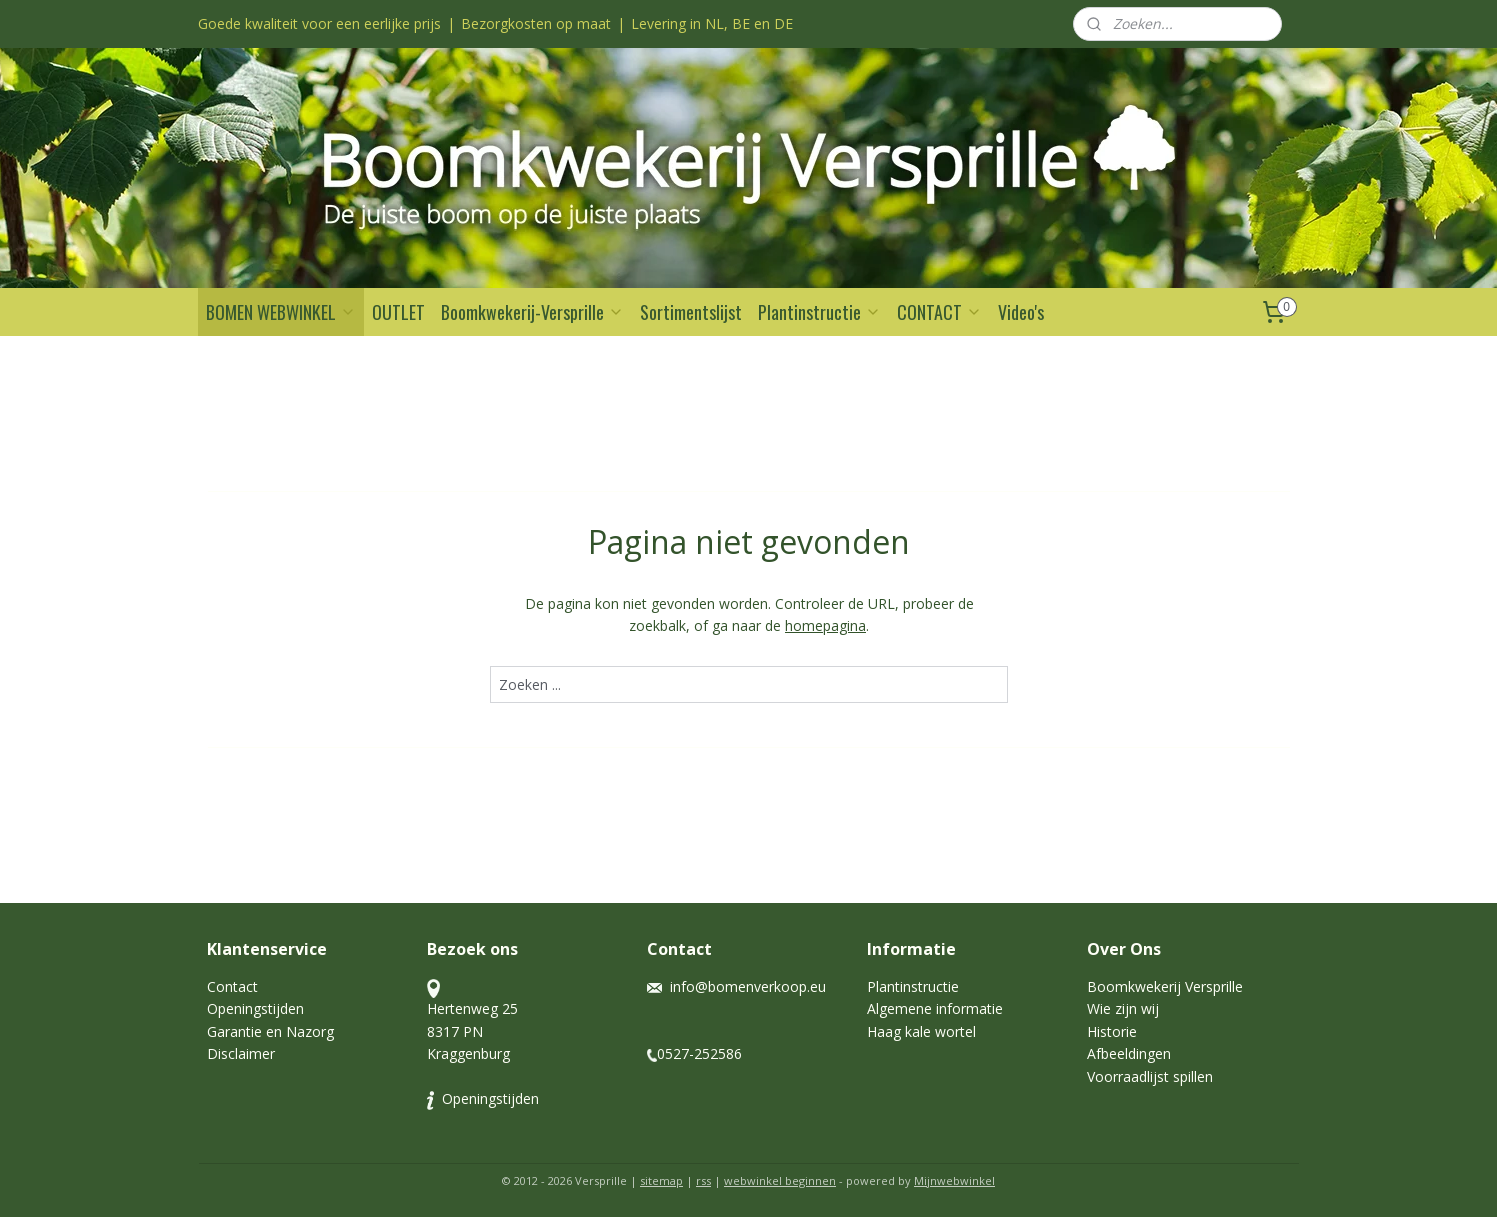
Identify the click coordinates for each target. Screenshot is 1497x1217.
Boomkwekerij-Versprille (532, 312)
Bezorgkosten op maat (536, 23)
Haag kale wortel (921, 1031)
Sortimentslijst (691, 312)
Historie (1112, 1031)
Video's (1021, 312)
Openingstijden (255, 1008)
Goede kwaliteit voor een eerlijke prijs (319, 23)
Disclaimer (241, 1053)
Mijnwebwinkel (954, 1180)
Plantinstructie (819, 312)
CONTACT (939, 312)
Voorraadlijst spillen (1150, 1076)
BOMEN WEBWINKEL (281, 312)
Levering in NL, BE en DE (712, 23)
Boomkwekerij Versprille (1165, 986)
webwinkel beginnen (780, 1180)
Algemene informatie (935, 1008)
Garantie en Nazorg (270, 1031)
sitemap (661, 1180)
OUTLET (398, 312)
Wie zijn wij (1125, 1008)
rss (703, 1180)
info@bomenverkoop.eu (748, 986)
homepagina (825, 625)
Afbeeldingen (1129, 1053)
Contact (232, 986)
